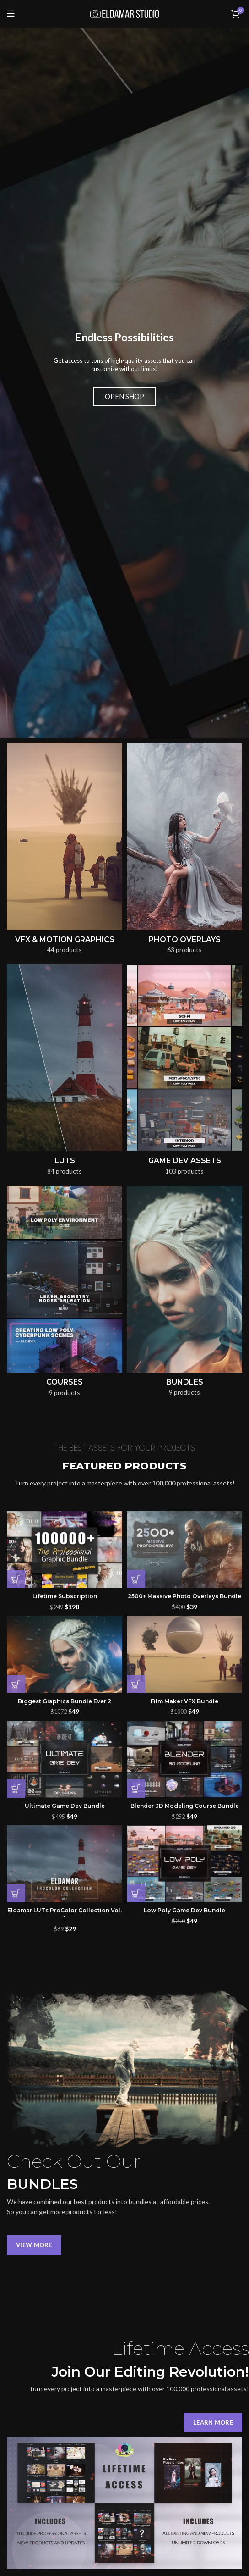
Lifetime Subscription (64, 1287)
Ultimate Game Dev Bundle (65, 1496)
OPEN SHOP (124, 242)
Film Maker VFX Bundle (184, 1391)
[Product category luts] (64, 763)
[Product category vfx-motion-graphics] (64, 542)
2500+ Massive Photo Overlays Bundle (184, 1287)
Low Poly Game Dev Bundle (184, 1601)
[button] (16, 1270)
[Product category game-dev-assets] (184, 763)
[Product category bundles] (184, 984)
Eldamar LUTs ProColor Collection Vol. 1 (64, 1605)
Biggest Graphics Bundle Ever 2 (64, 1391)
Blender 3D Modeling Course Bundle (184, 1496)
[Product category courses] (64, 984)
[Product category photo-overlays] (184, 542)
